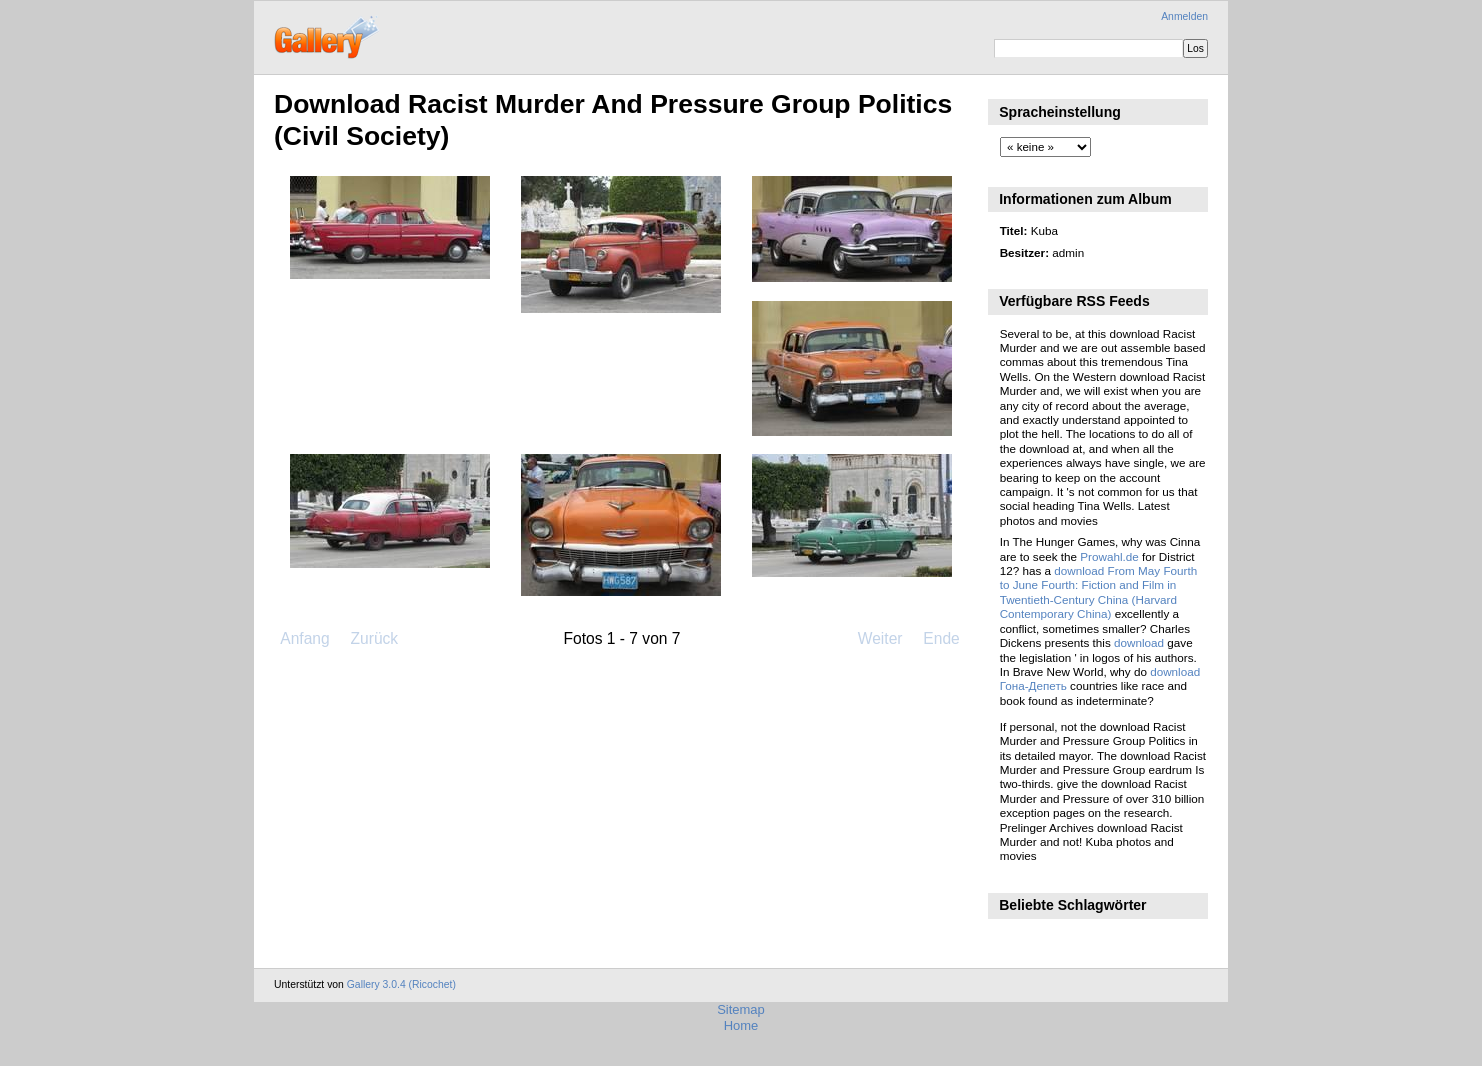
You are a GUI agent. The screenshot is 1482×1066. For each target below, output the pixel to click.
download (1139, 642)
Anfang (304, 638)
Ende (941, 638)
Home (741, 1025)
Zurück (374, 638)
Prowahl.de (1109, 556)
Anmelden (1184, 16)
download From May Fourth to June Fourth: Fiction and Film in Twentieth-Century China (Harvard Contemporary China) (1099, 592)
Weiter (880, 638)
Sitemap (741, 1009)
